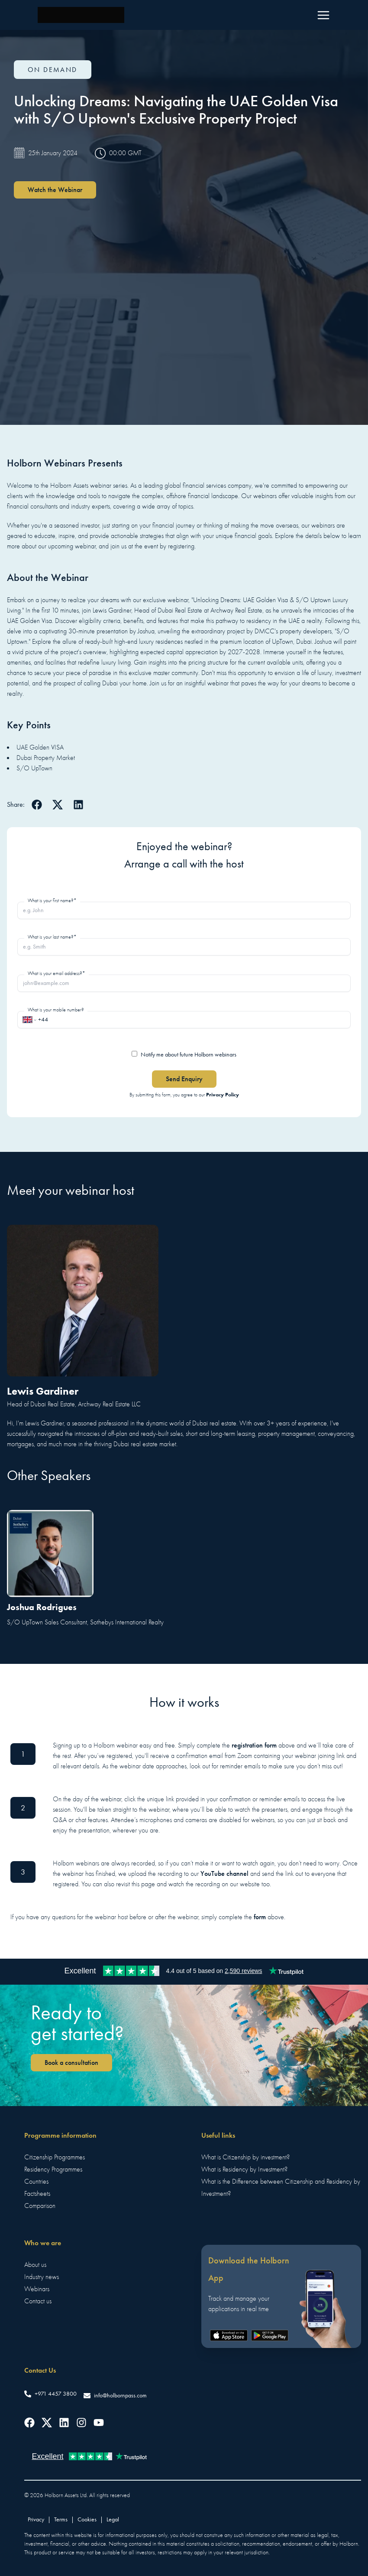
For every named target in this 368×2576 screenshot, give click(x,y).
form (260, 1917)
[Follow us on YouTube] (99, 2422)
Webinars (36, 2289)
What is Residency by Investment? (244, 2169)
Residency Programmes (53, 2169)
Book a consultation (71, 2062)
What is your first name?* (52, 900)
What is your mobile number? (56, 1010)
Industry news (41, 2277)
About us (35, 2265)
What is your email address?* (56, 973)
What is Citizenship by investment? (245, 2157)
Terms (61, 2519)
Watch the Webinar (55, 190)
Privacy (36, 2519)
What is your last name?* (52, 937)
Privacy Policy (222, 1094)
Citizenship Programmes (54, 2157)
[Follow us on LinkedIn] (64, 2422)
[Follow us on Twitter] (47, 2422)
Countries (36, 2181)
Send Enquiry (184, 1079)
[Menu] (323, 15)
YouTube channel (224, 1873)
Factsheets (37, 2194)
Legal (113, 2519)
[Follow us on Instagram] (81, 2422)
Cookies (87, 2519)
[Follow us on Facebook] (29, 2422)
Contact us (38, 2301)
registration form (254, 1745)
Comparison (39, 2206)
